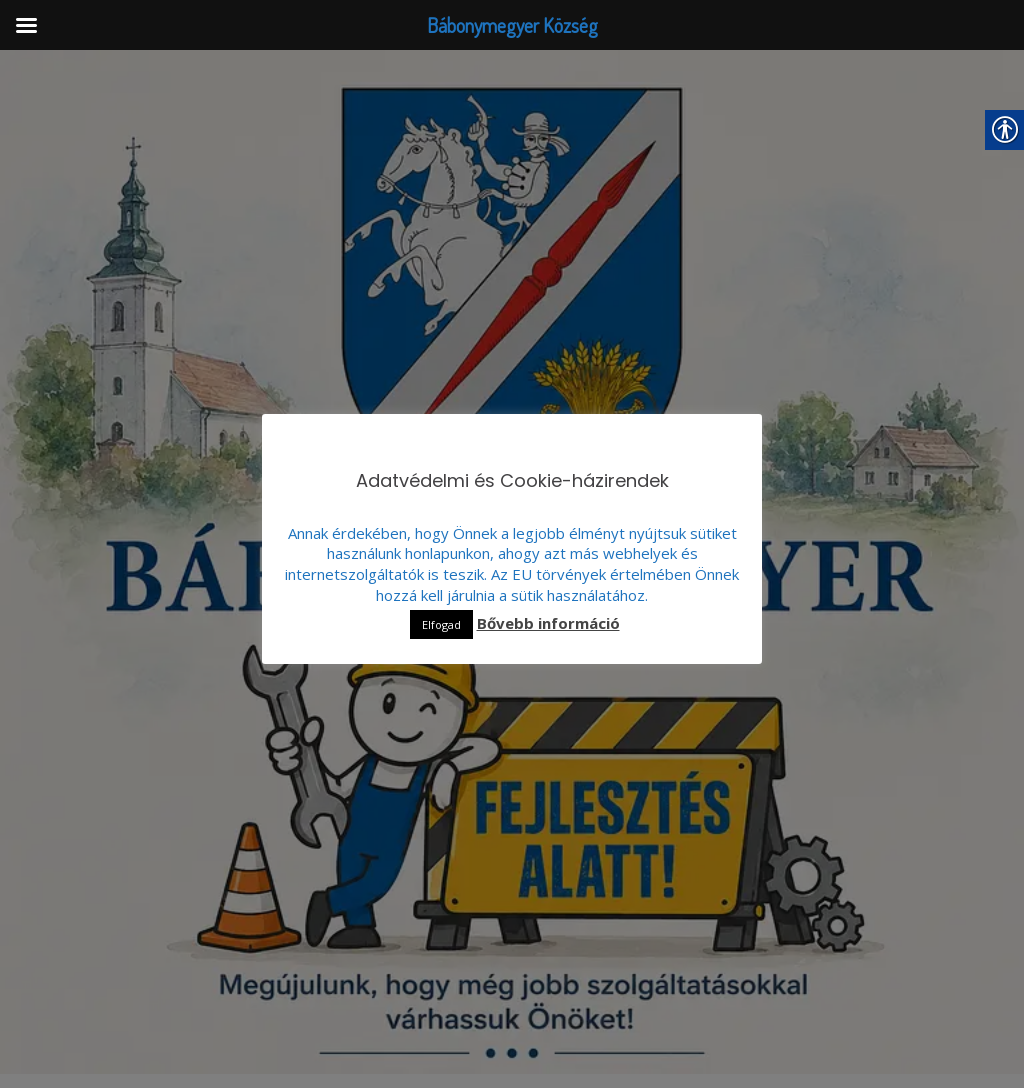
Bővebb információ (548, 623)
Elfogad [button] (441, 624)
